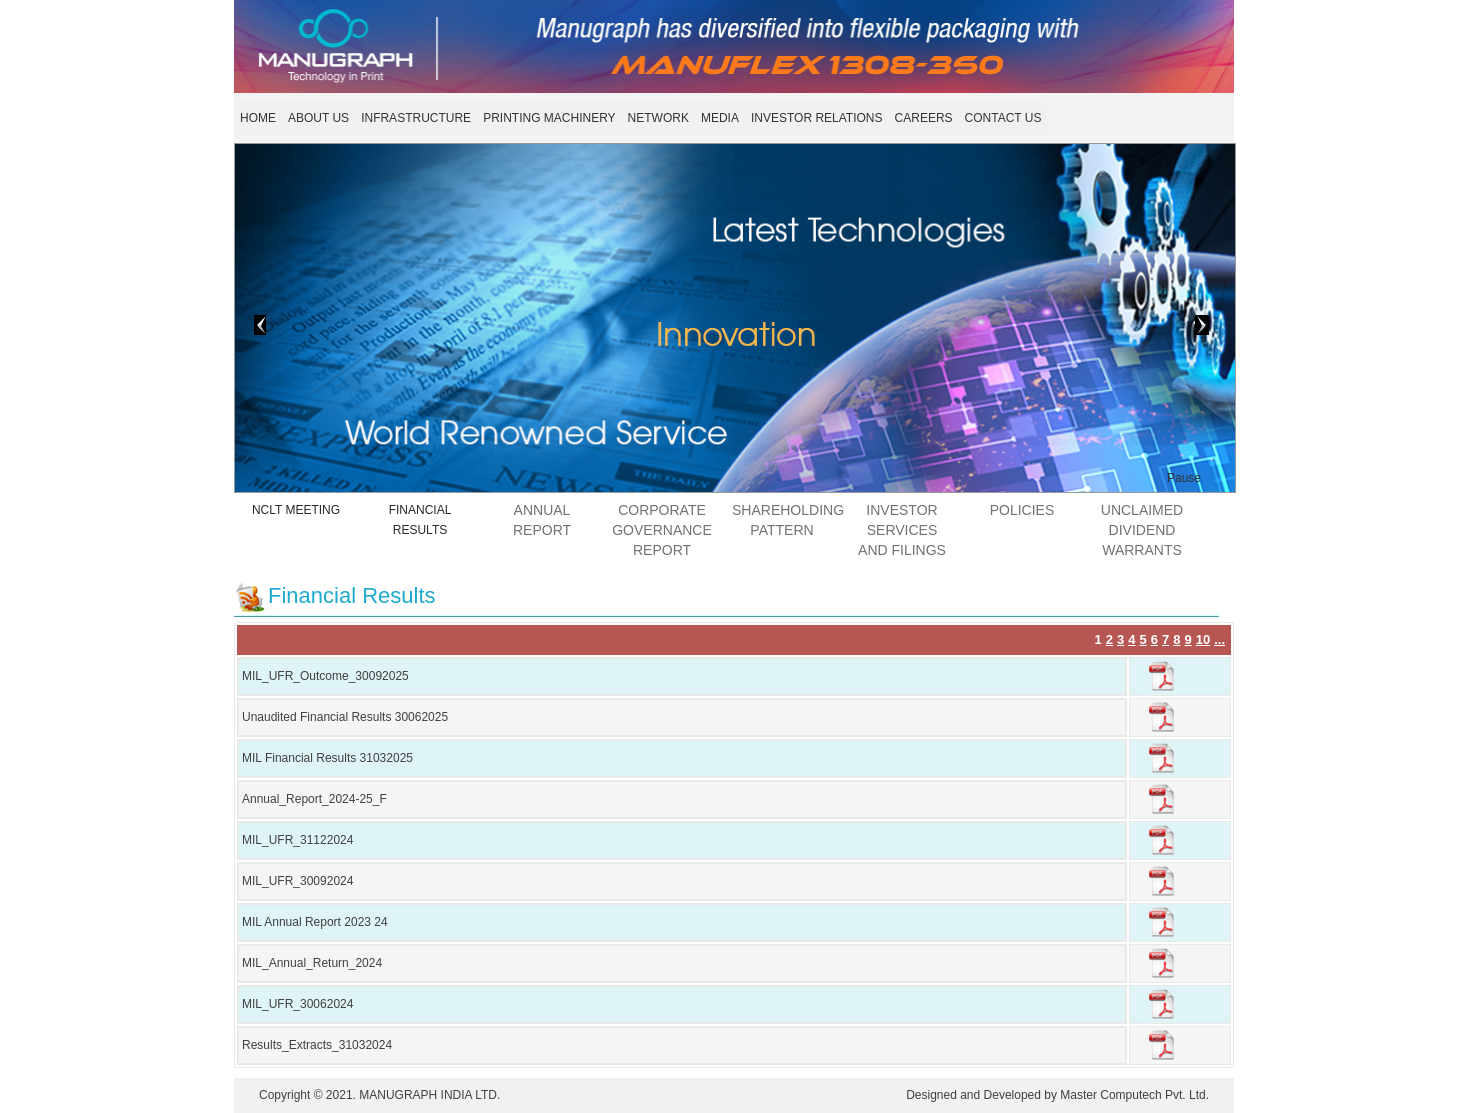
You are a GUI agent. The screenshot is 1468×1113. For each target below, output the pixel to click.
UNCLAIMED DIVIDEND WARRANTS (1142, 530)
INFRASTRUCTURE (416, 118)
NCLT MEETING (296, 510)
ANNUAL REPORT (542, 520)
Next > (1177, 323)
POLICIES (1022, 510)
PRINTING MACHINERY (549, 118)
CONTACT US (1003, 118)
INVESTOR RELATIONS (817, 118)
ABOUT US (318, 118)
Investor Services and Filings (902, 530)
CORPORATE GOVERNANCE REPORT (662, 530)
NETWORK (658, 118)
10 (1203, 639)
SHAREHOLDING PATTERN (787, 520)
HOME (258, 118)
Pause (1184, 478)
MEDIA (720, 118)
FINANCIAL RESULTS (420, 520)
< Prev (232, 323)
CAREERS (924, 118)
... (1219, 639)
